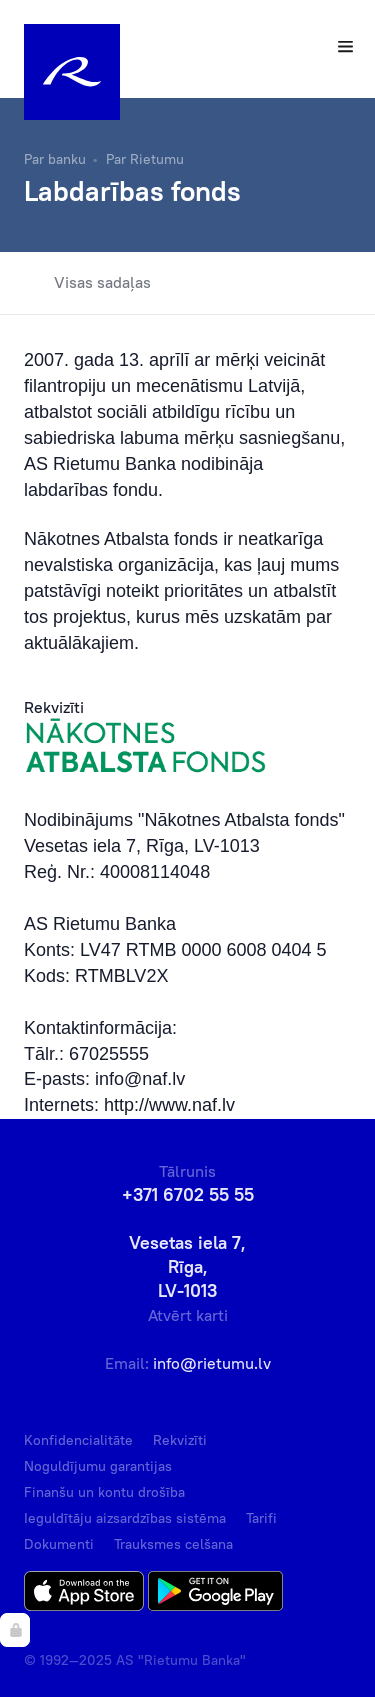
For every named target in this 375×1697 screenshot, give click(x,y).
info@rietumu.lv (212, 1363)
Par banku (55, 159)
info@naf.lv (140, 1079)
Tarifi (261, 1518)
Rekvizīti (180, 1440)
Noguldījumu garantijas (98, 1466)
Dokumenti (59, 1544)
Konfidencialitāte (78, 1440)
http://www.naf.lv (169, 1105)
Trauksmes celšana (173, 1544)
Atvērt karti (188, 1315)
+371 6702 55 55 (188, 1194)
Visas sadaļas (87, 283)
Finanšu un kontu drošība (104, 1492)
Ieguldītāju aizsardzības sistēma (125, 1518)
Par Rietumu (145, 159)
